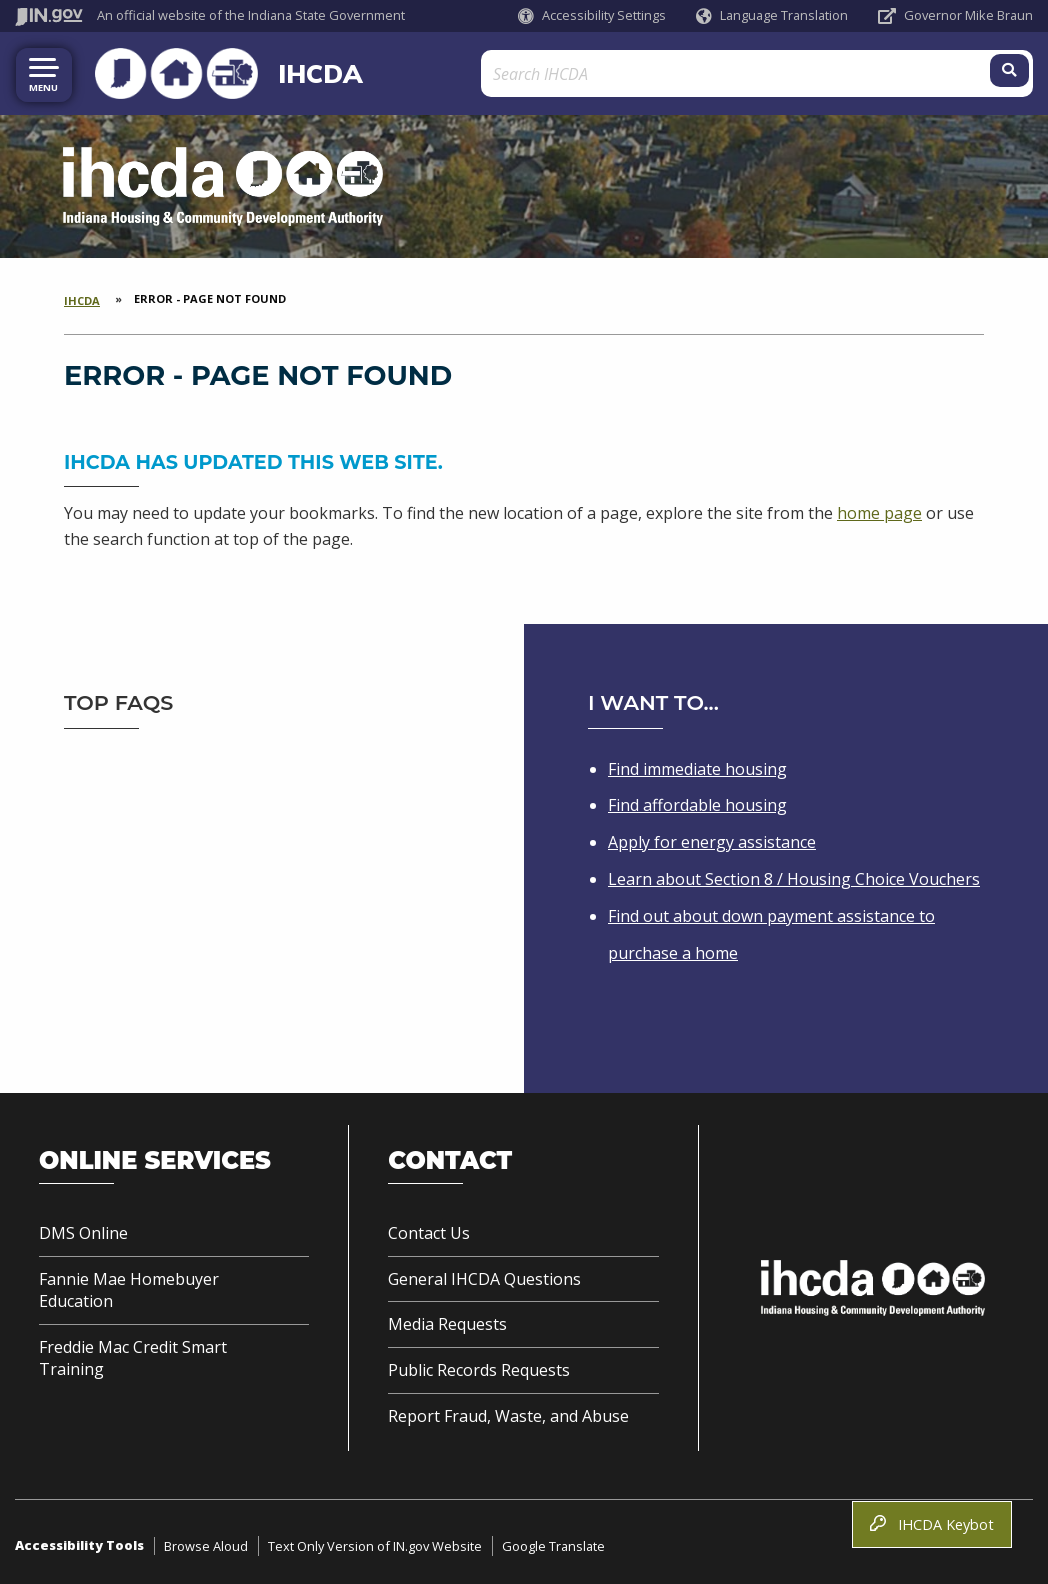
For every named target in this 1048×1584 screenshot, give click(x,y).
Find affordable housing (697, 801)
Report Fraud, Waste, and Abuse (508, 1412)
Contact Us (429, 1229)
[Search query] (905, 71)
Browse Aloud (206, 1542)
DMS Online (83, 1229)
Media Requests (447, 1320)
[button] (592, 15)
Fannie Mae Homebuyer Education (129, 1286)
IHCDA (284, 71)
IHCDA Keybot (932, 1524)
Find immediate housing (697, 764)
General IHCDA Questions (484, 1275)
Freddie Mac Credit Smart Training (133, 1354)
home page (879, 509)
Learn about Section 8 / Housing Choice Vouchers (794, 875)
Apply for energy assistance (712, 838)
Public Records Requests (479, 1366)
